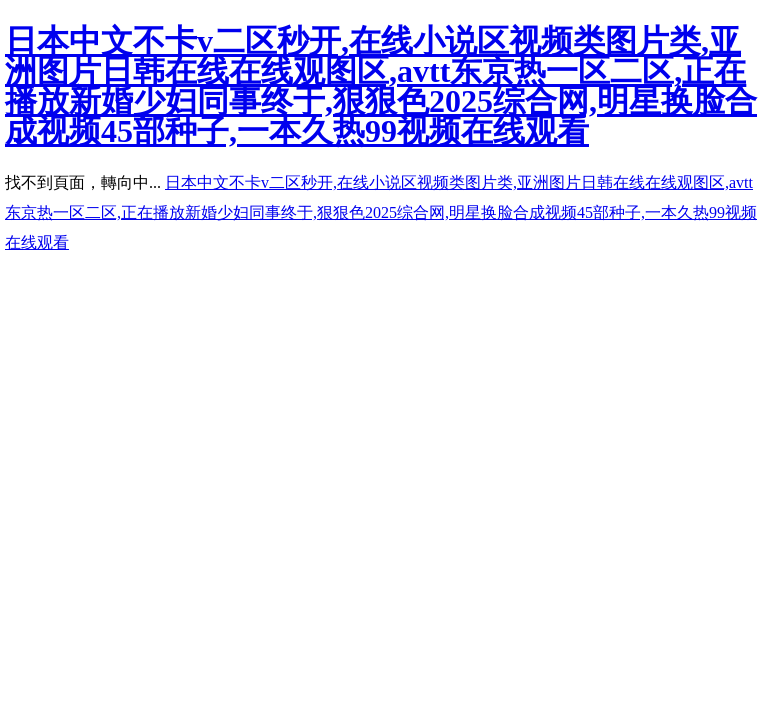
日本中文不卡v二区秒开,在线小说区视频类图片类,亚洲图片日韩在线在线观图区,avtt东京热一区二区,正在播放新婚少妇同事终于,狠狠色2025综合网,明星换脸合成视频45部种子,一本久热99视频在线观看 (381, 86)
